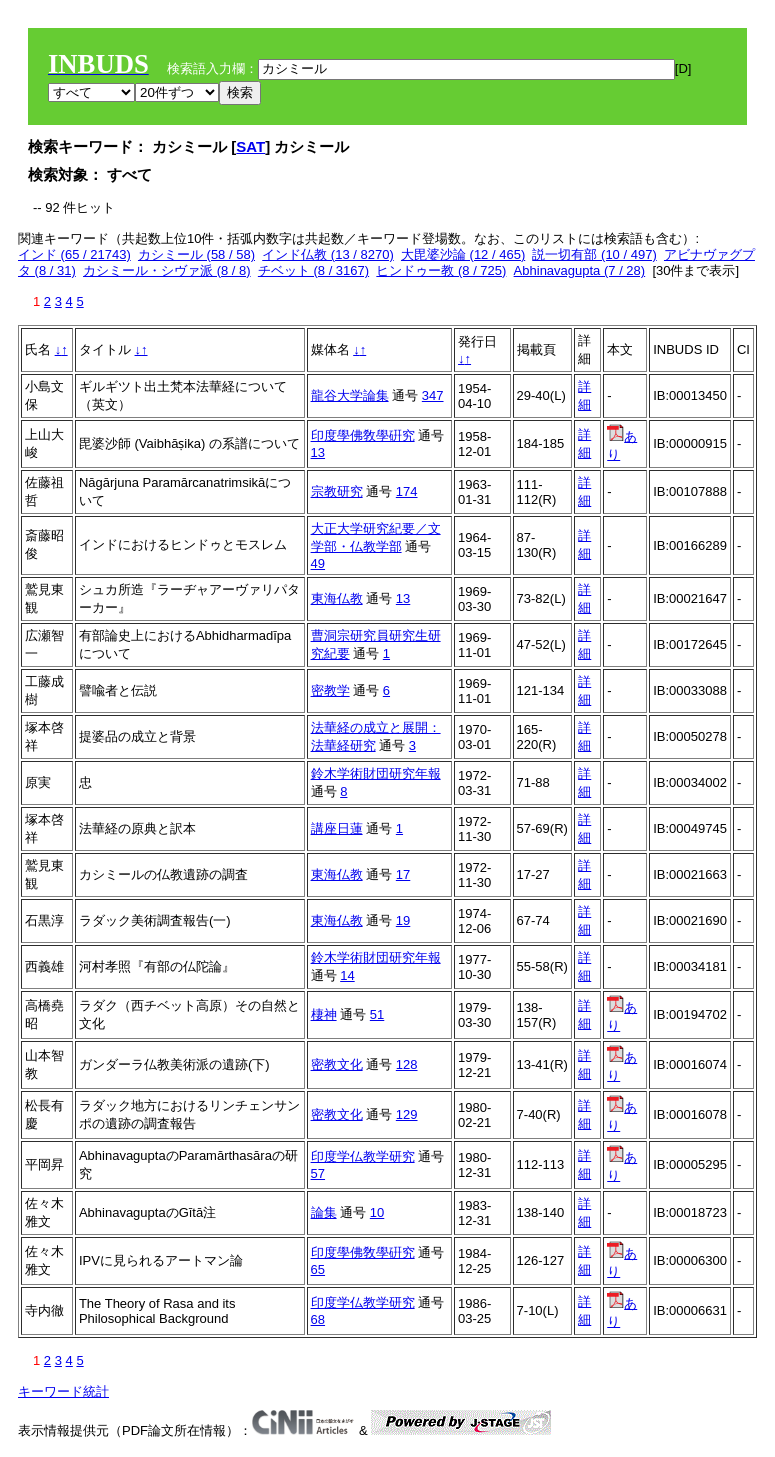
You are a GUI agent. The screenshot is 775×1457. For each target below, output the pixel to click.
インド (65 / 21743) (74, 254)
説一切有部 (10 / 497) (594, 254)
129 (407, 1114)
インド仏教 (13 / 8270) (328, 254)
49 (318, 563)
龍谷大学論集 (350, 395)
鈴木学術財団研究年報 (376, 773)
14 (347, 975)
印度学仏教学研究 (363, 1156)
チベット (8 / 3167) (313, 270)
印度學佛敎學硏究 (363, 435)
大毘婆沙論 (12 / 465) (463, 254)
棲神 (324, 1014)
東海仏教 (337, 598)
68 (318, 1319)
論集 (324, 1212)
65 (318, 1269)
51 (377, 1014)
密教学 (330, 690)
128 (407, 1064)
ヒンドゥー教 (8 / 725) (441, 270)
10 (377, 1212)
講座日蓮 (337, 828)
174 (407, 491)
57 (318, 1173)
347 (433, 395)
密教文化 (337, 1064)
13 (318, 452)
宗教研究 (337, 491)
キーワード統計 (63, 1391)
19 (403, 920)
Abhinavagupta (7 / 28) (580, 270)
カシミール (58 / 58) (196, 254)
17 (403, 874)
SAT (250, 146)
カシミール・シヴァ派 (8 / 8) (167, 270)
